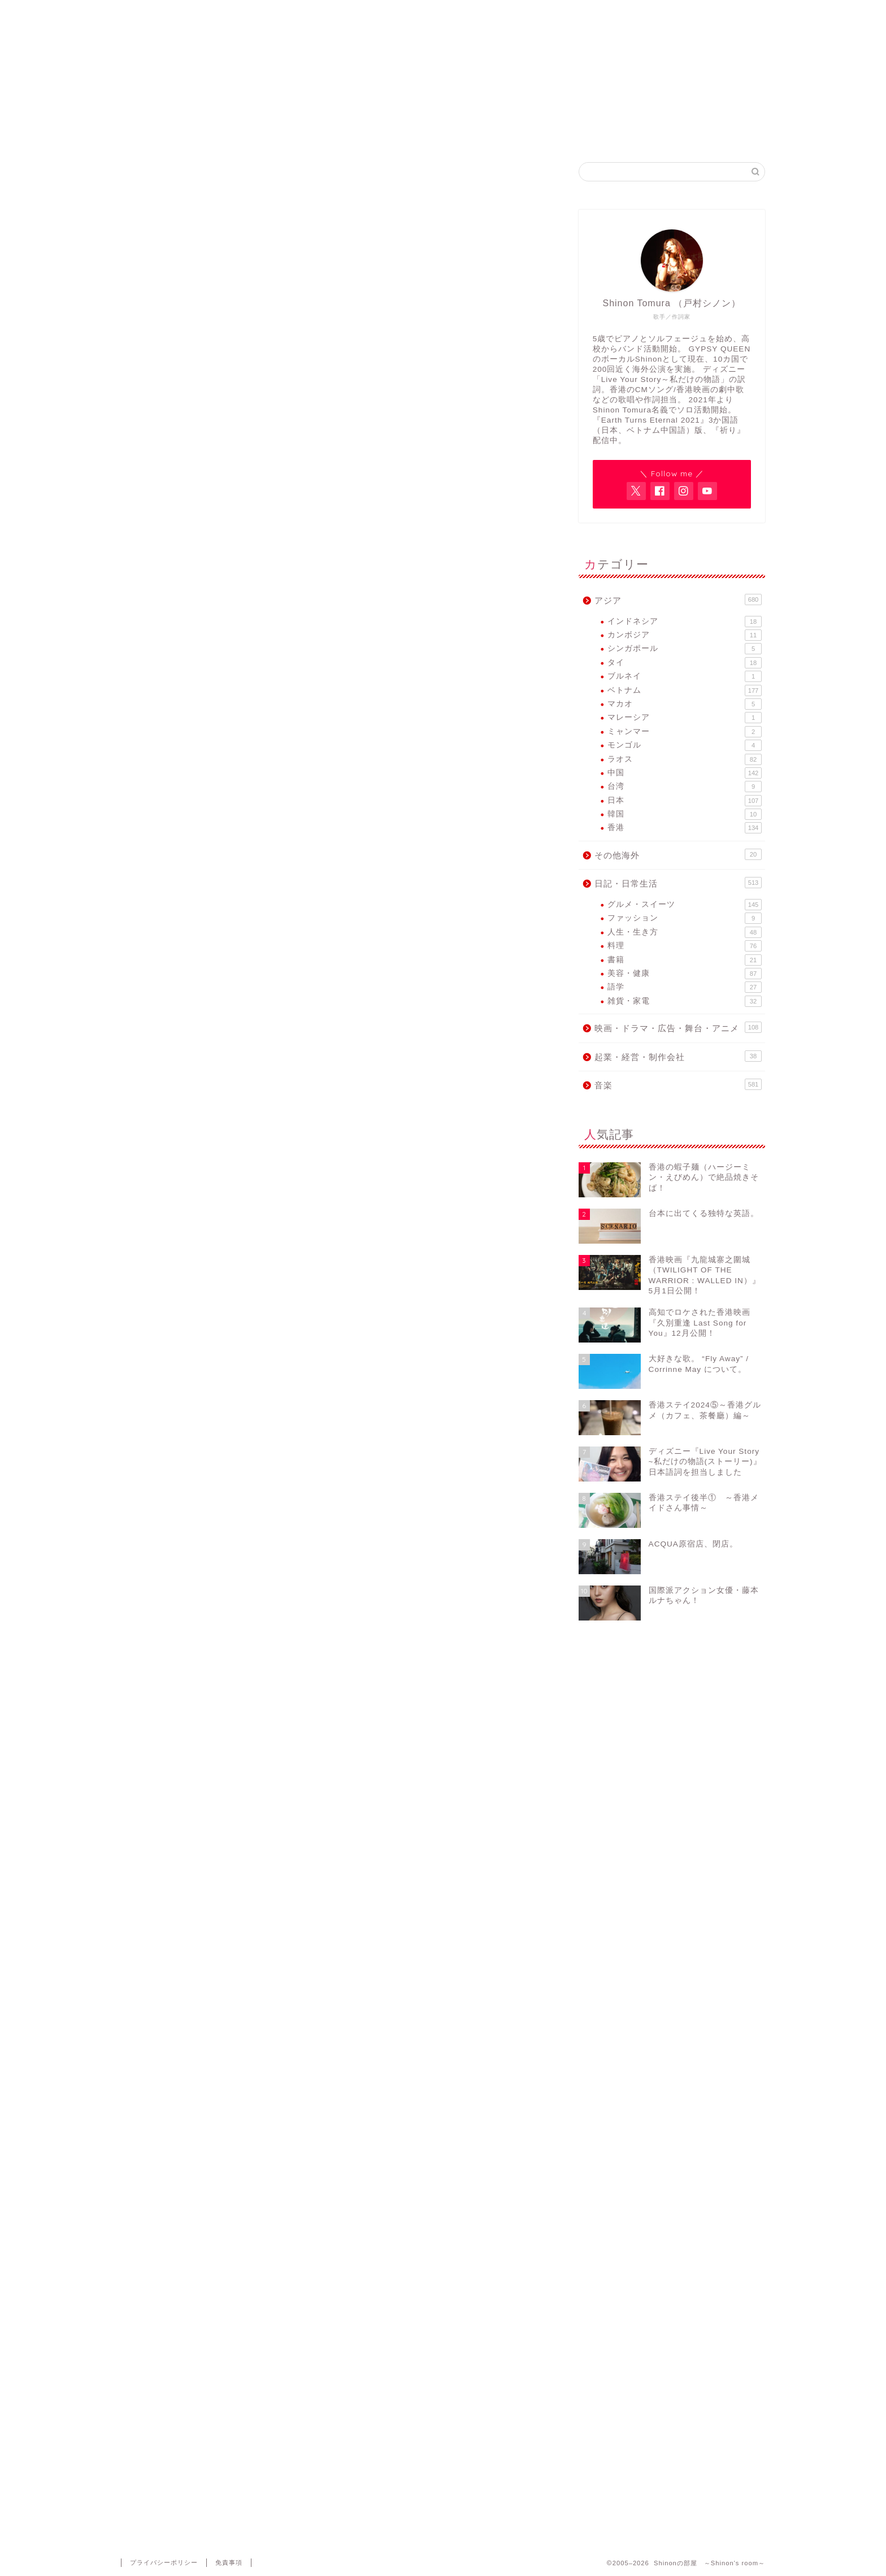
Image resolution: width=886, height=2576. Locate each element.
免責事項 (228, 2562)
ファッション (684, 918)
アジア (678, 599)
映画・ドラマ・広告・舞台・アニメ (678, 1027)
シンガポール (684, 648)
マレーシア (684, 717)
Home (239, 133)
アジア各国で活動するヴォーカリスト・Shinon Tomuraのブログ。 (443, 80)
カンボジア (684, 635)
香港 (684, 827)
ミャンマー (684, 731)
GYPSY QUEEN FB (511, 133)
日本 (684, 800)
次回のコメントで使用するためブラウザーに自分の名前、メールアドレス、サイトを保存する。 (329, 2374)
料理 (684, 946)
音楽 (150, 184)
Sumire (189, 258)
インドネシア (684, 621)
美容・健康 (684, 973)
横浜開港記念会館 (205, 969)
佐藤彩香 (414, 758)
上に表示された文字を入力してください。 (207, 2420)
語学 (684, 987)
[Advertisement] (335, 1402)
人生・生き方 (684, 932)
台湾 (684, 786)
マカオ (684, 704)
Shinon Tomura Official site (375, 133)
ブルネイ (684, 676)
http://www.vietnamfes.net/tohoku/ (271, 1222)
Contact (647, 133)
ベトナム (684, 690)
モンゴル (684, 745)
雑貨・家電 (684, 1001)
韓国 (684, 814)
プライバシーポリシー (164, 2562)
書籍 (684, 960)
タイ (684, 662)
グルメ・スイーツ (684, 904)
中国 (684, 773)
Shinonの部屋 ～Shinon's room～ (443, 34)
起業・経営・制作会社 (678, 1056)
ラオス (684, 759)
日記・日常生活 (678, 882)
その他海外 (678, 854)
